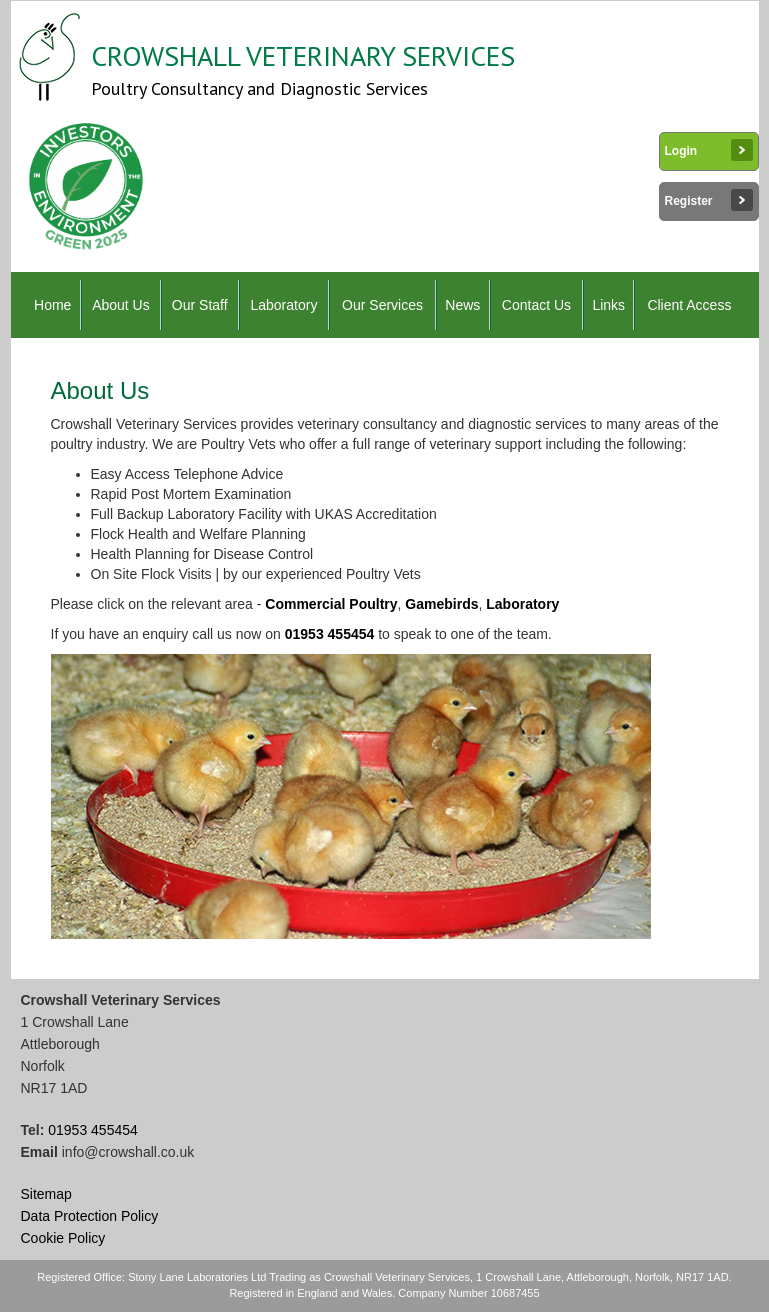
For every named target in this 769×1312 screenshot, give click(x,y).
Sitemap (46, 1194)
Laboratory (283, 305)
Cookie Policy (63, 1238)
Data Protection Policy (90, 1216)
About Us (121, 305)
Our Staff (200, 305)
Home (52, 305)
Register (709, 200)
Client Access (689, 305)
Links (608, 305)
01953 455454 (330, 634)
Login (709, 150)
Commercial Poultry (331, 604)
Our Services (382, 305)
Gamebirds (441, 604)
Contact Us (536, 305)
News (462, 305)
